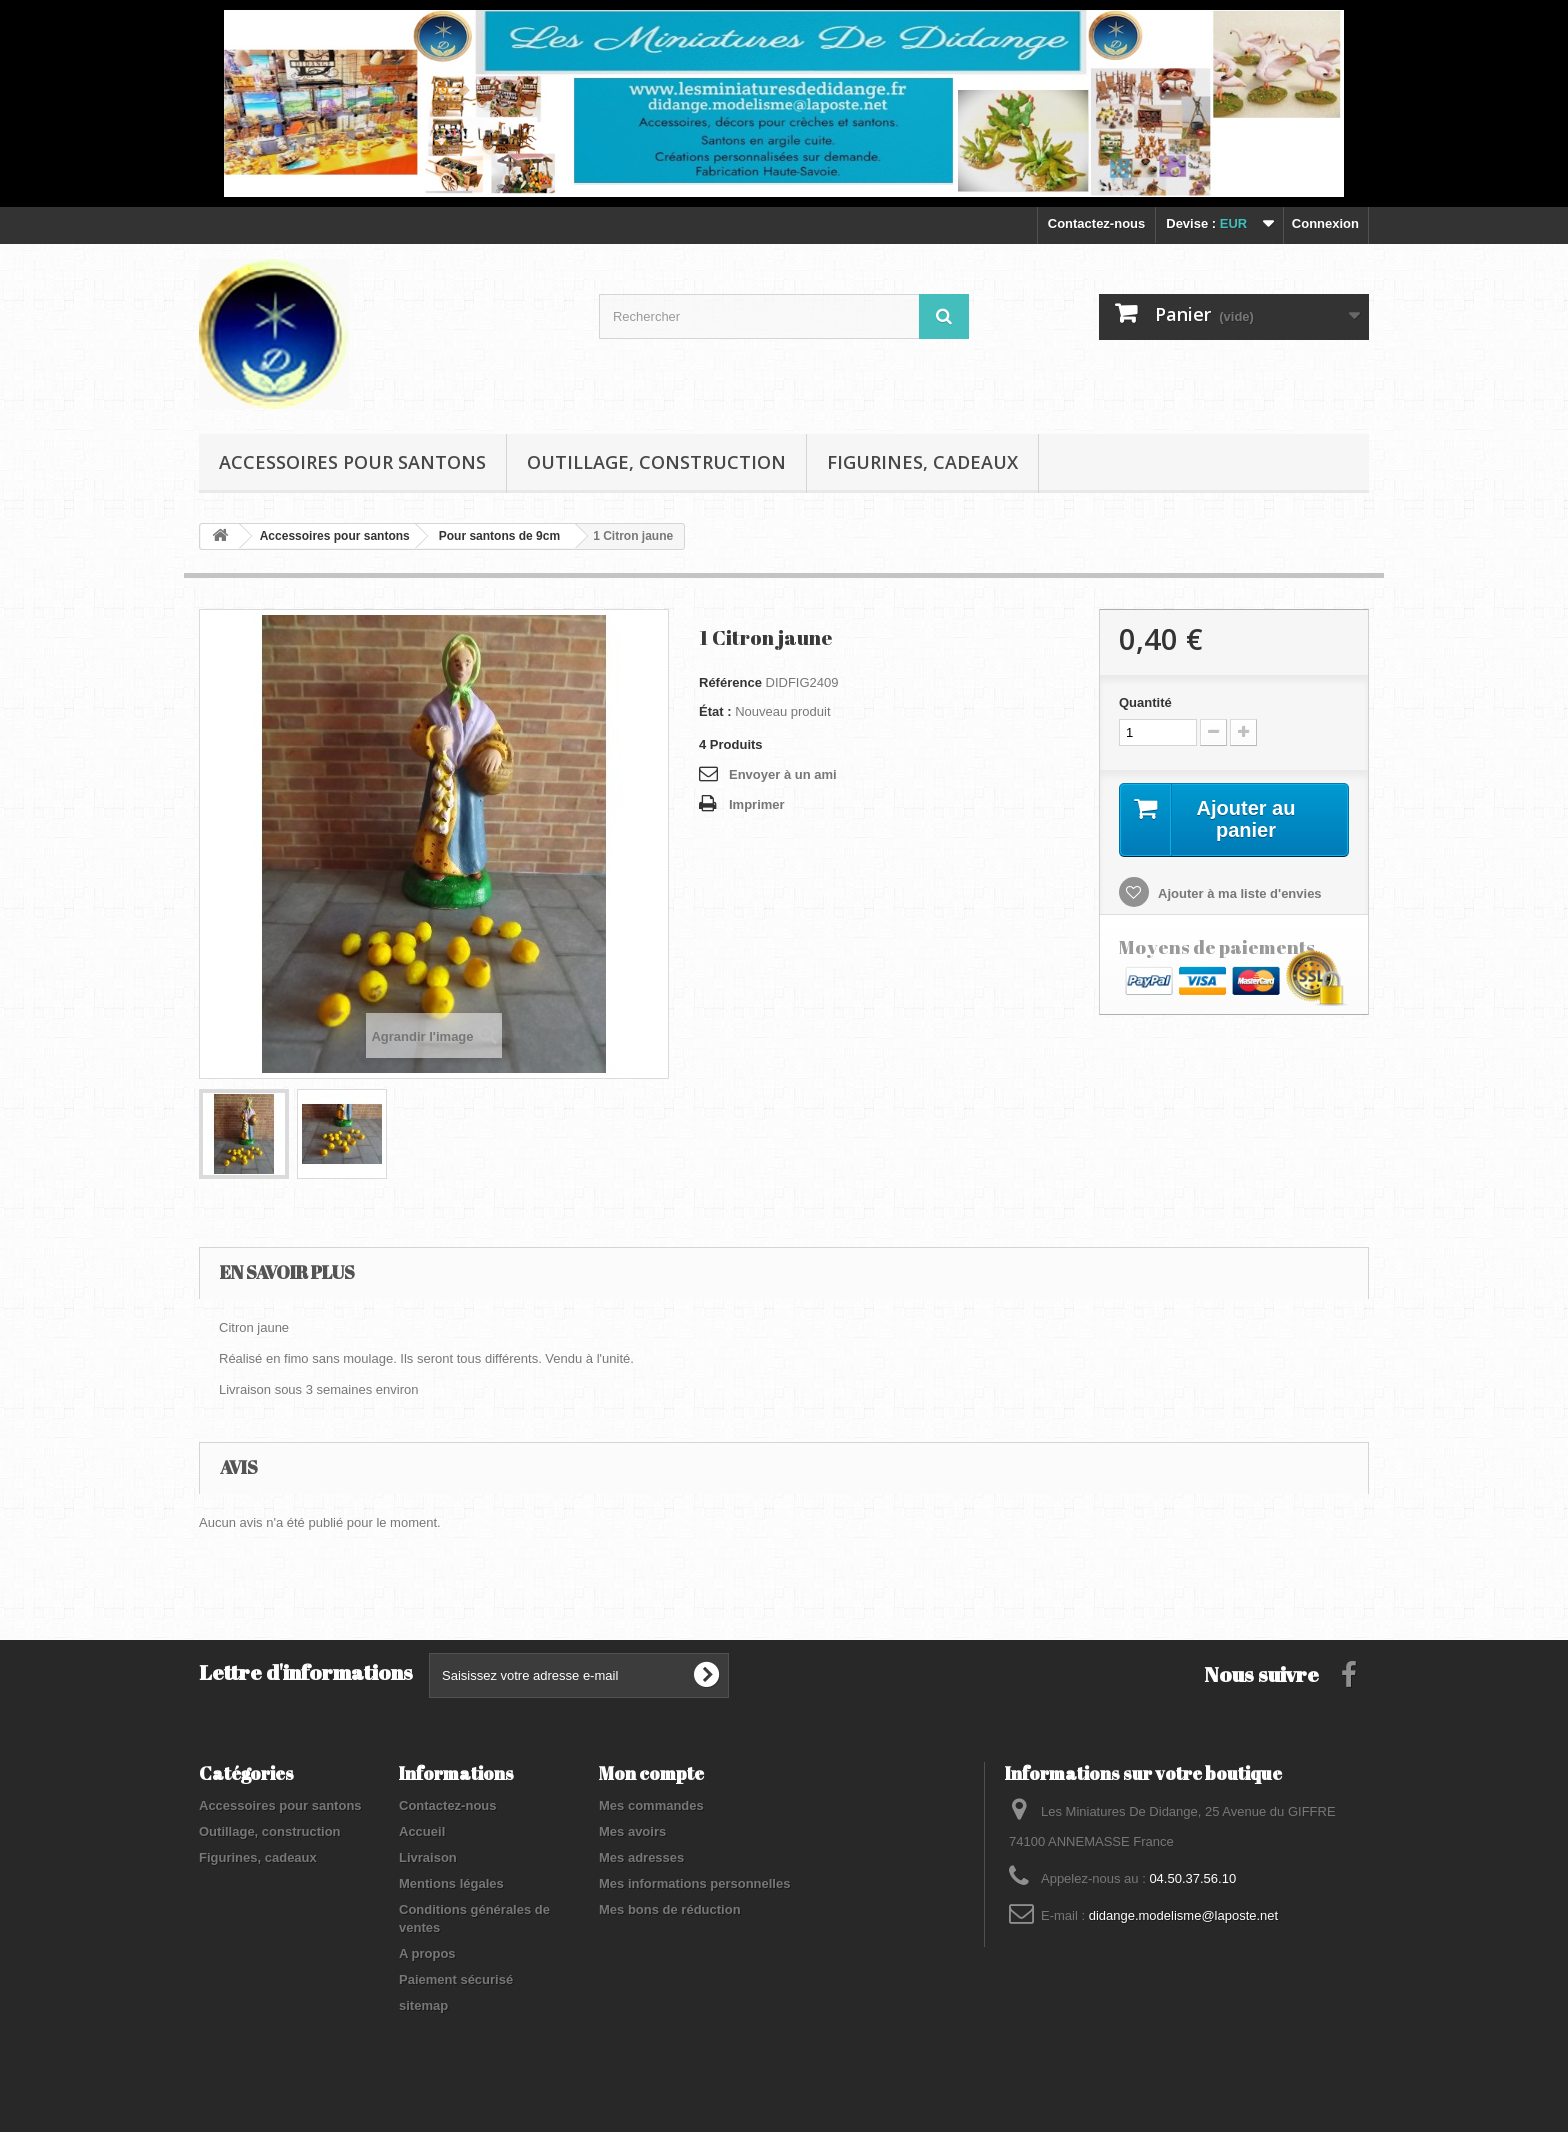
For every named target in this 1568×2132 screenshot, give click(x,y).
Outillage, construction (656, 462)
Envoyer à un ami (783, 774)
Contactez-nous (1097, 223)
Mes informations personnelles (694, 1883)
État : (715, 711)
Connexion (1325, 223)
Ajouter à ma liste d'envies (1238, 893)
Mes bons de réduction (670, 1909)
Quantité (1145, 702)
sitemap (423, 2005)
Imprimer (757, 804)
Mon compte (651, 1773)
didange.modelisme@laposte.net (1184, 1915)
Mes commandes (651, 1805)
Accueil (422, 1831)
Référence (730, 682)
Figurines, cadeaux (922, 462)
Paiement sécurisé (456, 1979)
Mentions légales (451, 1883)
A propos (427, 1953)
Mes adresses (641, 1857)
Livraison (428, 1857)
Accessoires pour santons (352, 462)
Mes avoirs (632, 1831)
